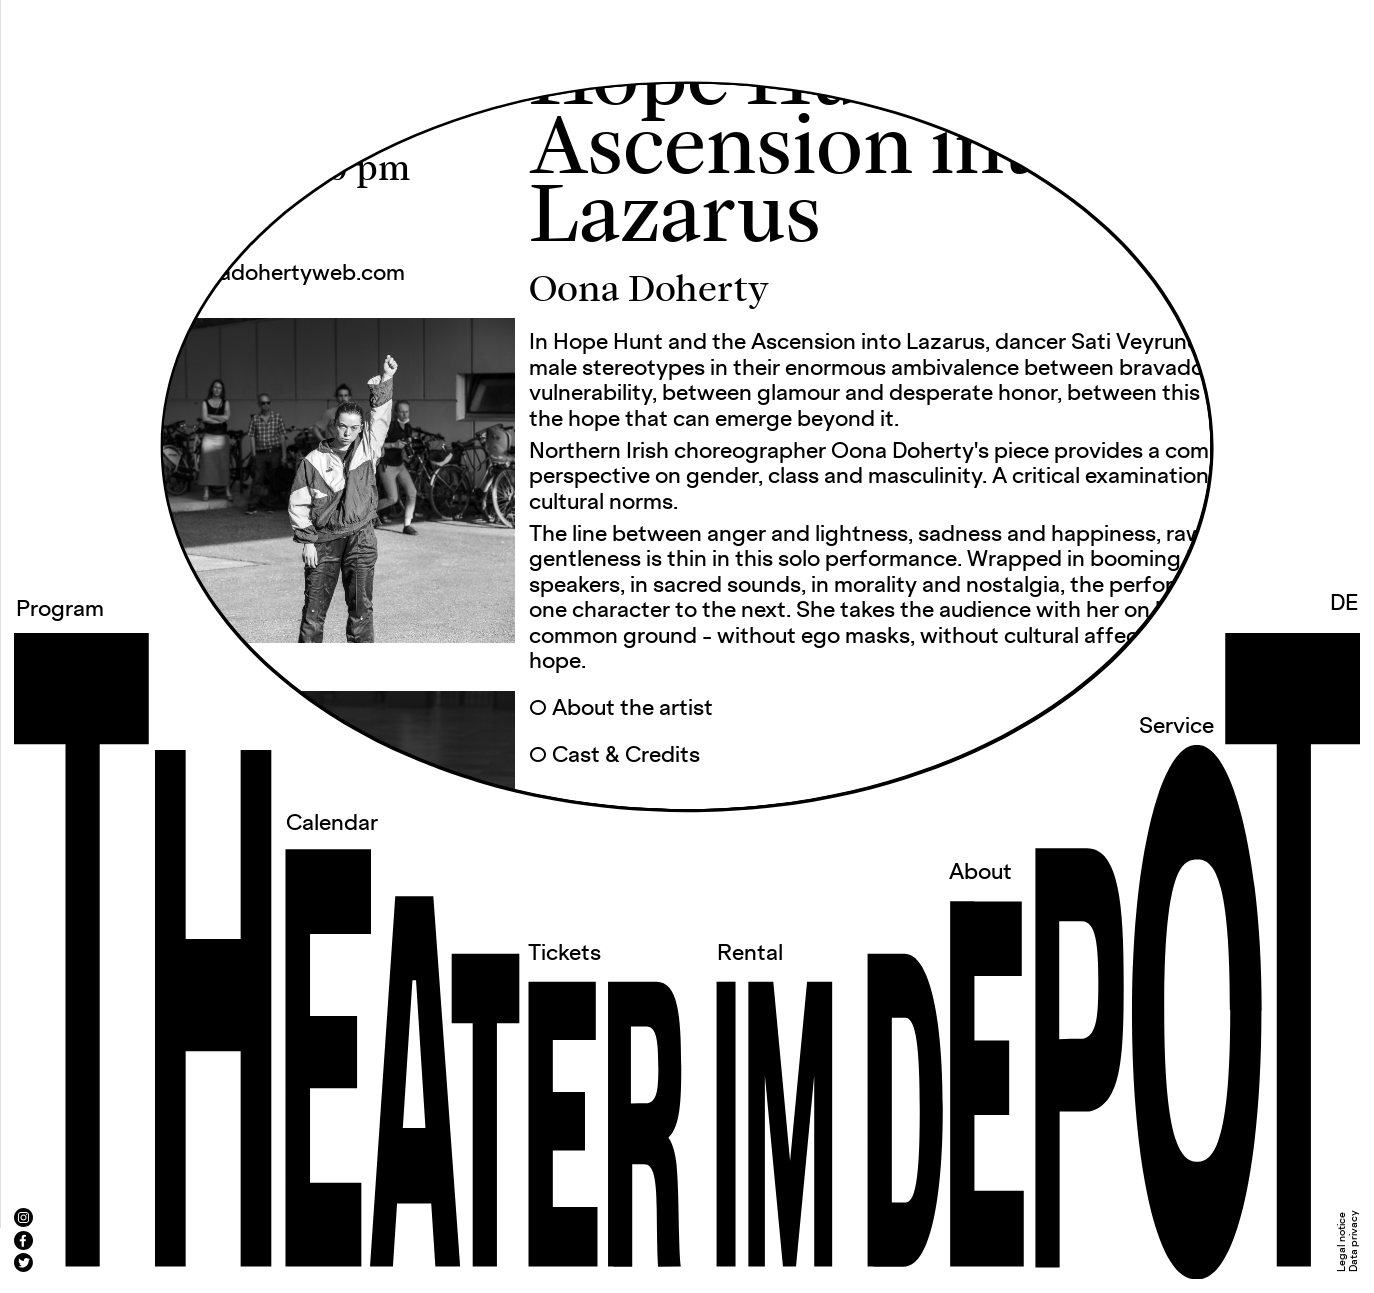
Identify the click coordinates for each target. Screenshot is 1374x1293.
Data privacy (1354, 1241)
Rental (750, 954)
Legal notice (1342, 1242)
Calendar (332, 824)
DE (1344, 604)
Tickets (564, 954)
